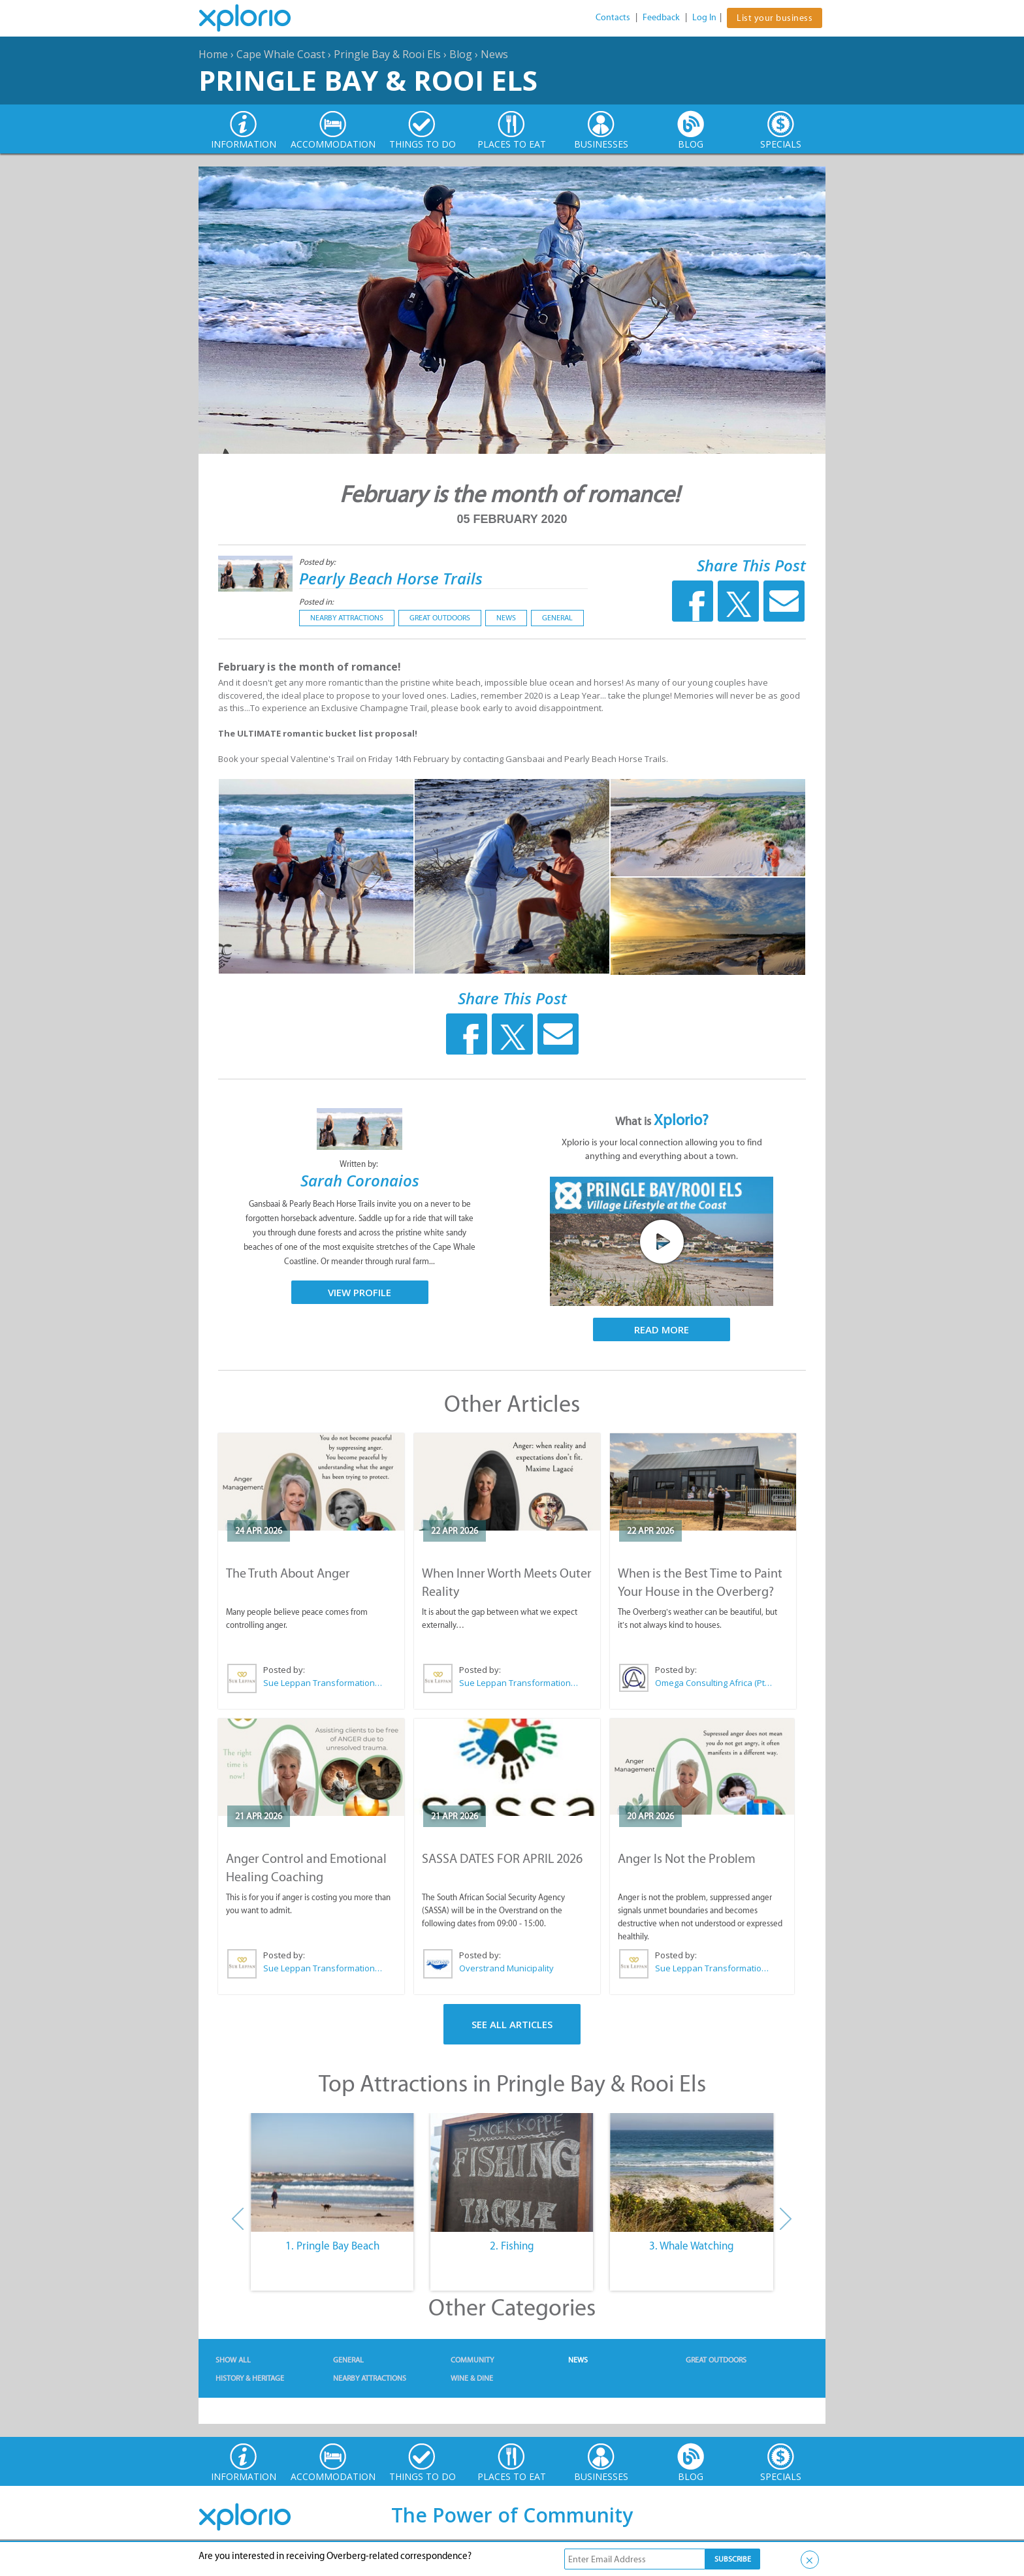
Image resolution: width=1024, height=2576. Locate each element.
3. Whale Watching (691, 2245)
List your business (774, 18)
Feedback (661, 17)
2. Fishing (512, 2245)
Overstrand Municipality (506, 1968)
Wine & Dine (472, 2378)
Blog (460, 54)
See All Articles (512, 2024)
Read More (661, 1329)
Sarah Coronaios (359, 1180)
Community (472, 2359)
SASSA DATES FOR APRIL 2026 (502, 1858)
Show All (233, 2359)
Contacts (613, 17)
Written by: (360, 1164)
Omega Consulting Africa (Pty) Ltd (715, 1683)
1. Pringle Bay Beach (332, 2245)
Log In (704, 17)
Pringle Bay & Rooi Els (387, 54)
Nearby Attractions (346, 617)
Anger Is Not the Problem (687, 1858)
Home (213, 54)
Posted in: (316, 602)
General (557, 617)
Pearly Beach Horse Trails (391, 578)
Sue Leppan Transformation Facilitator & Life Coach (323, 1683)
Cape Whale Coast (280, 54)
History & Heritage (250, 2378)
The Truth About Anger (288, 1573)
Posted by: (318, 562)
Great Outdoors (439, 617)
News (494, 54)
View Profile (359, 1292)
